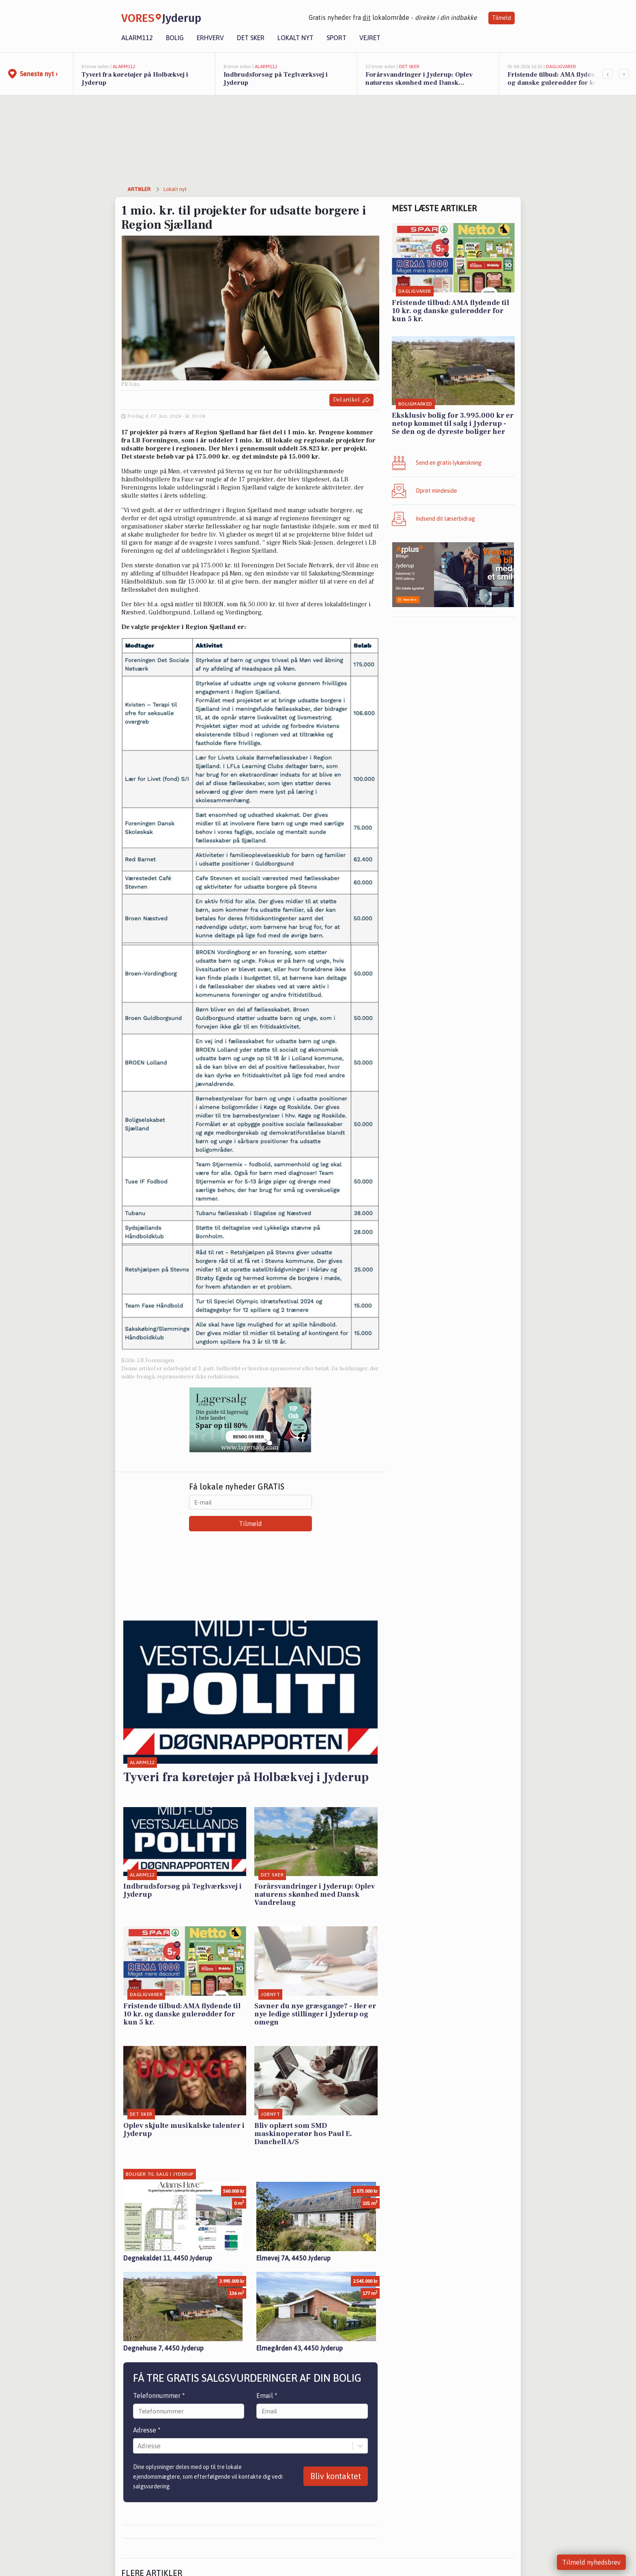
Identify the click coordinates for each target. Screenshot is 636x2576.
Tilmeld (501, 18)
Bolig (175, 37)
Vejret (369, 37)
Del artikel (351, 400)
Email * (266, 2395)
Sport (336, 37)
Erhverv (210, 37)
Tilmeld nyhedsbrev (591, 2562)
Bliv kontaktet (335, 2476)
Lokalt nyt (295, 37)
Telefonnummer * (159, 2395)
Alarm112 (137, 37)
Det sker (250, 37)
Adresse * (147, 2430)
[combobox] (138, 2446)
